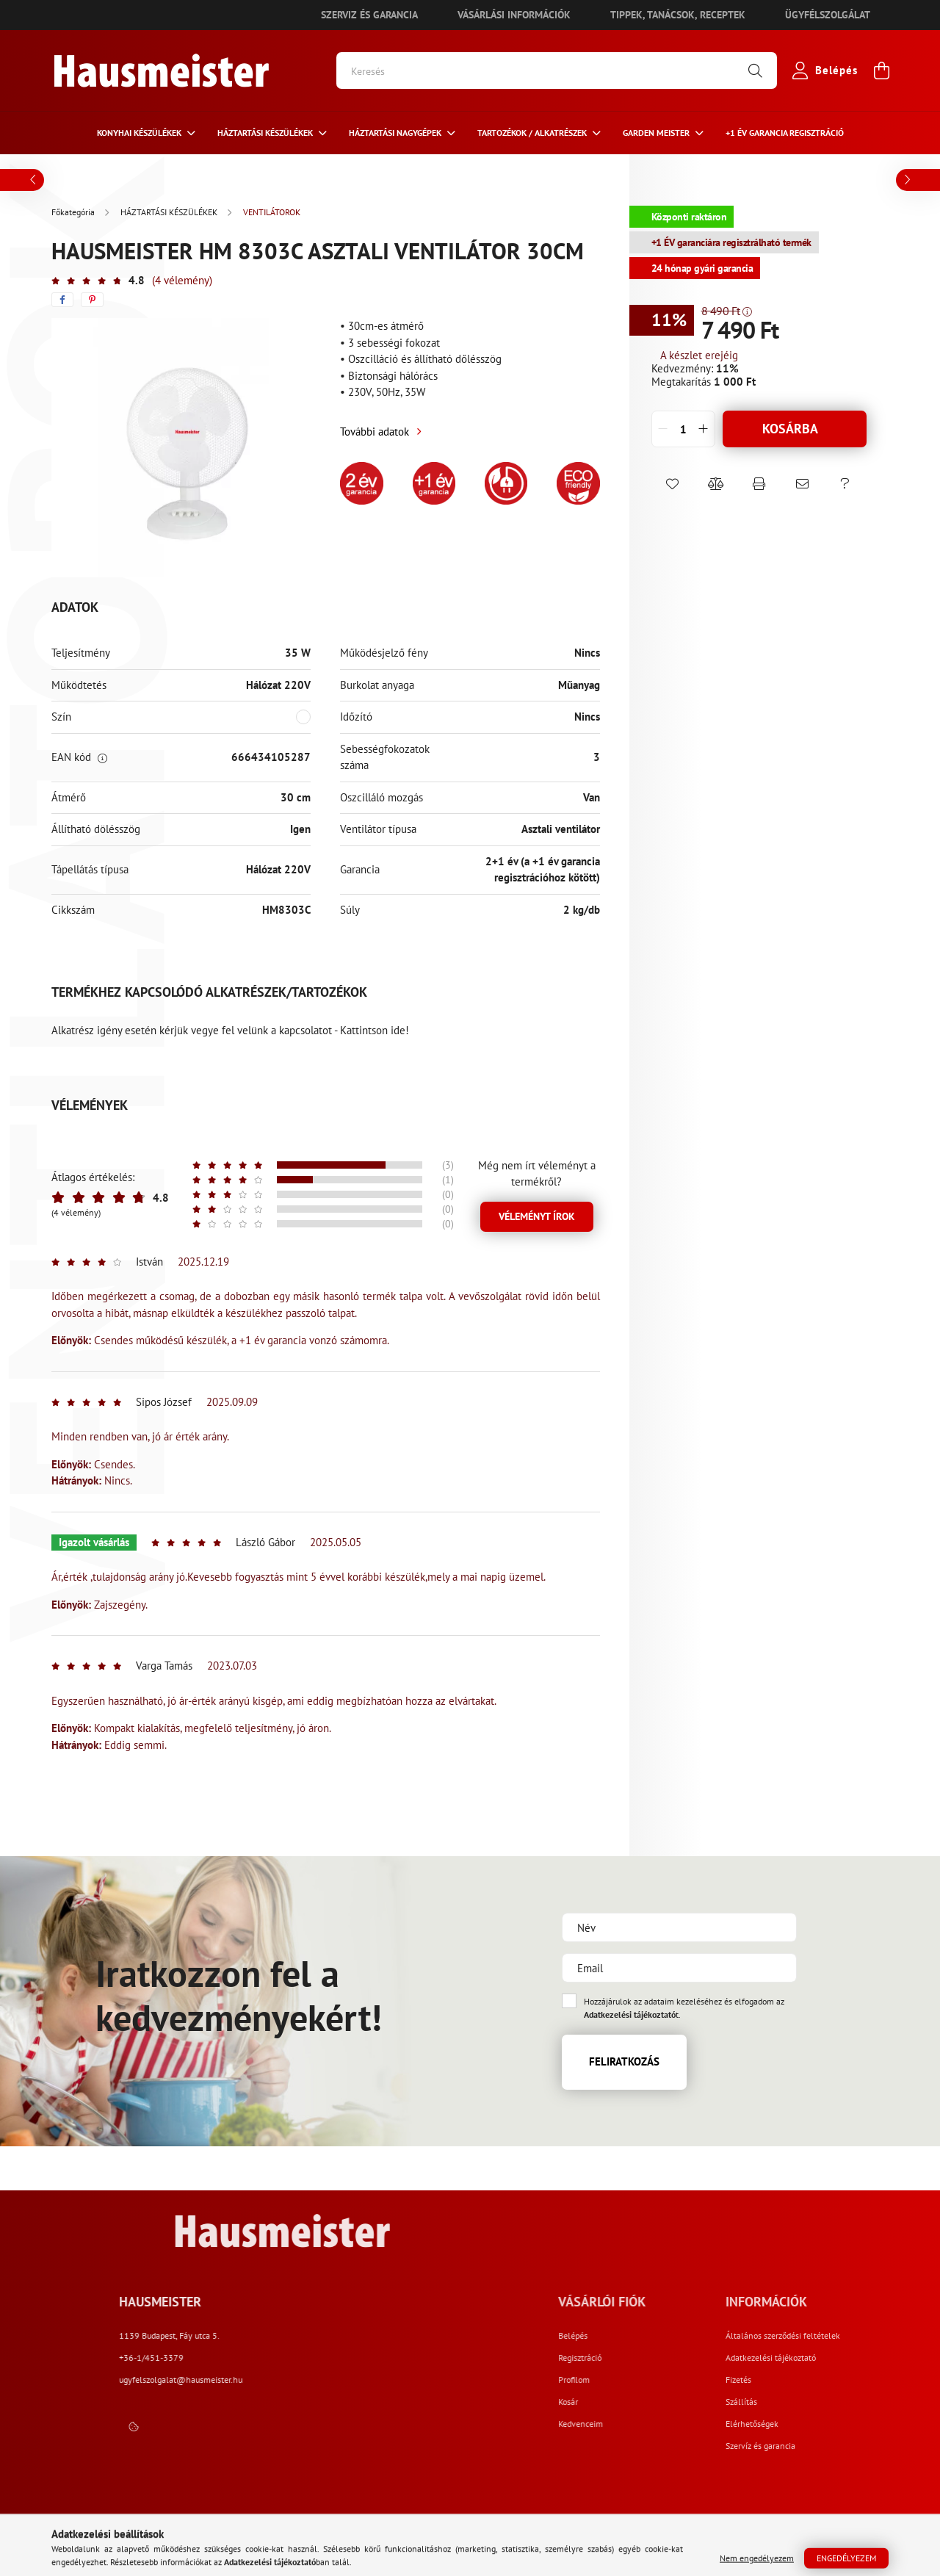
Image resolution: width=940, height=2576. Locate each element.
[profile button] (822, 70)
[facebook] (62, 299)
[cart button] (881, 70)
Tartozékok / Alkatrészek (533, 132)
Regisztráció (711, 2358)
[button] (673, 484)
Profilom (705, 2380)
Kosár (699, 2402)
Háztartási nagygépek (396, 132)
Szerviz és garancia (369, 14)
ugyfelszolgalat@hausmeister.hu (431, 2379)
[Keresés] (556, 70)
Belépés (704, 2336)
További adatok (374, 432)
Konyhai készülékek (140, 132)
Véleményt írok (537, 1216)
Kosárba (790, 428)
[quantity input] (683, 429)
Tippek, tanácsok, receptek (677, 14)
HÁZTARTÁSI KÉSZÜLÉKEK (266, 132)
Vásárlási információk (514, 14)
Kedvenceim (712, 2424)
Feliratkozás (624, 2061)
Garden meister (657, 132)
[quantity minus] (663, 429)
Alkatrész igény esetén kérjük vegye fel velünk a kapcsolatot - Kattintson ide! (230, 1030)
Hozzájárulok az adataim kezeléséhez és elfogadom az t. (684, 2008)
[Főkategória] (74, 211)
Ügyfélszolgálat (827, 14)
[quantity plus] (704, 429)
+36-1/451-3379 (401, 2357)
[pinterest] (92, 299)
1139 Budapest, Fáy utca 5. (419, 2335)
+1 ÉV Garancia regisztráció (785, 132)
